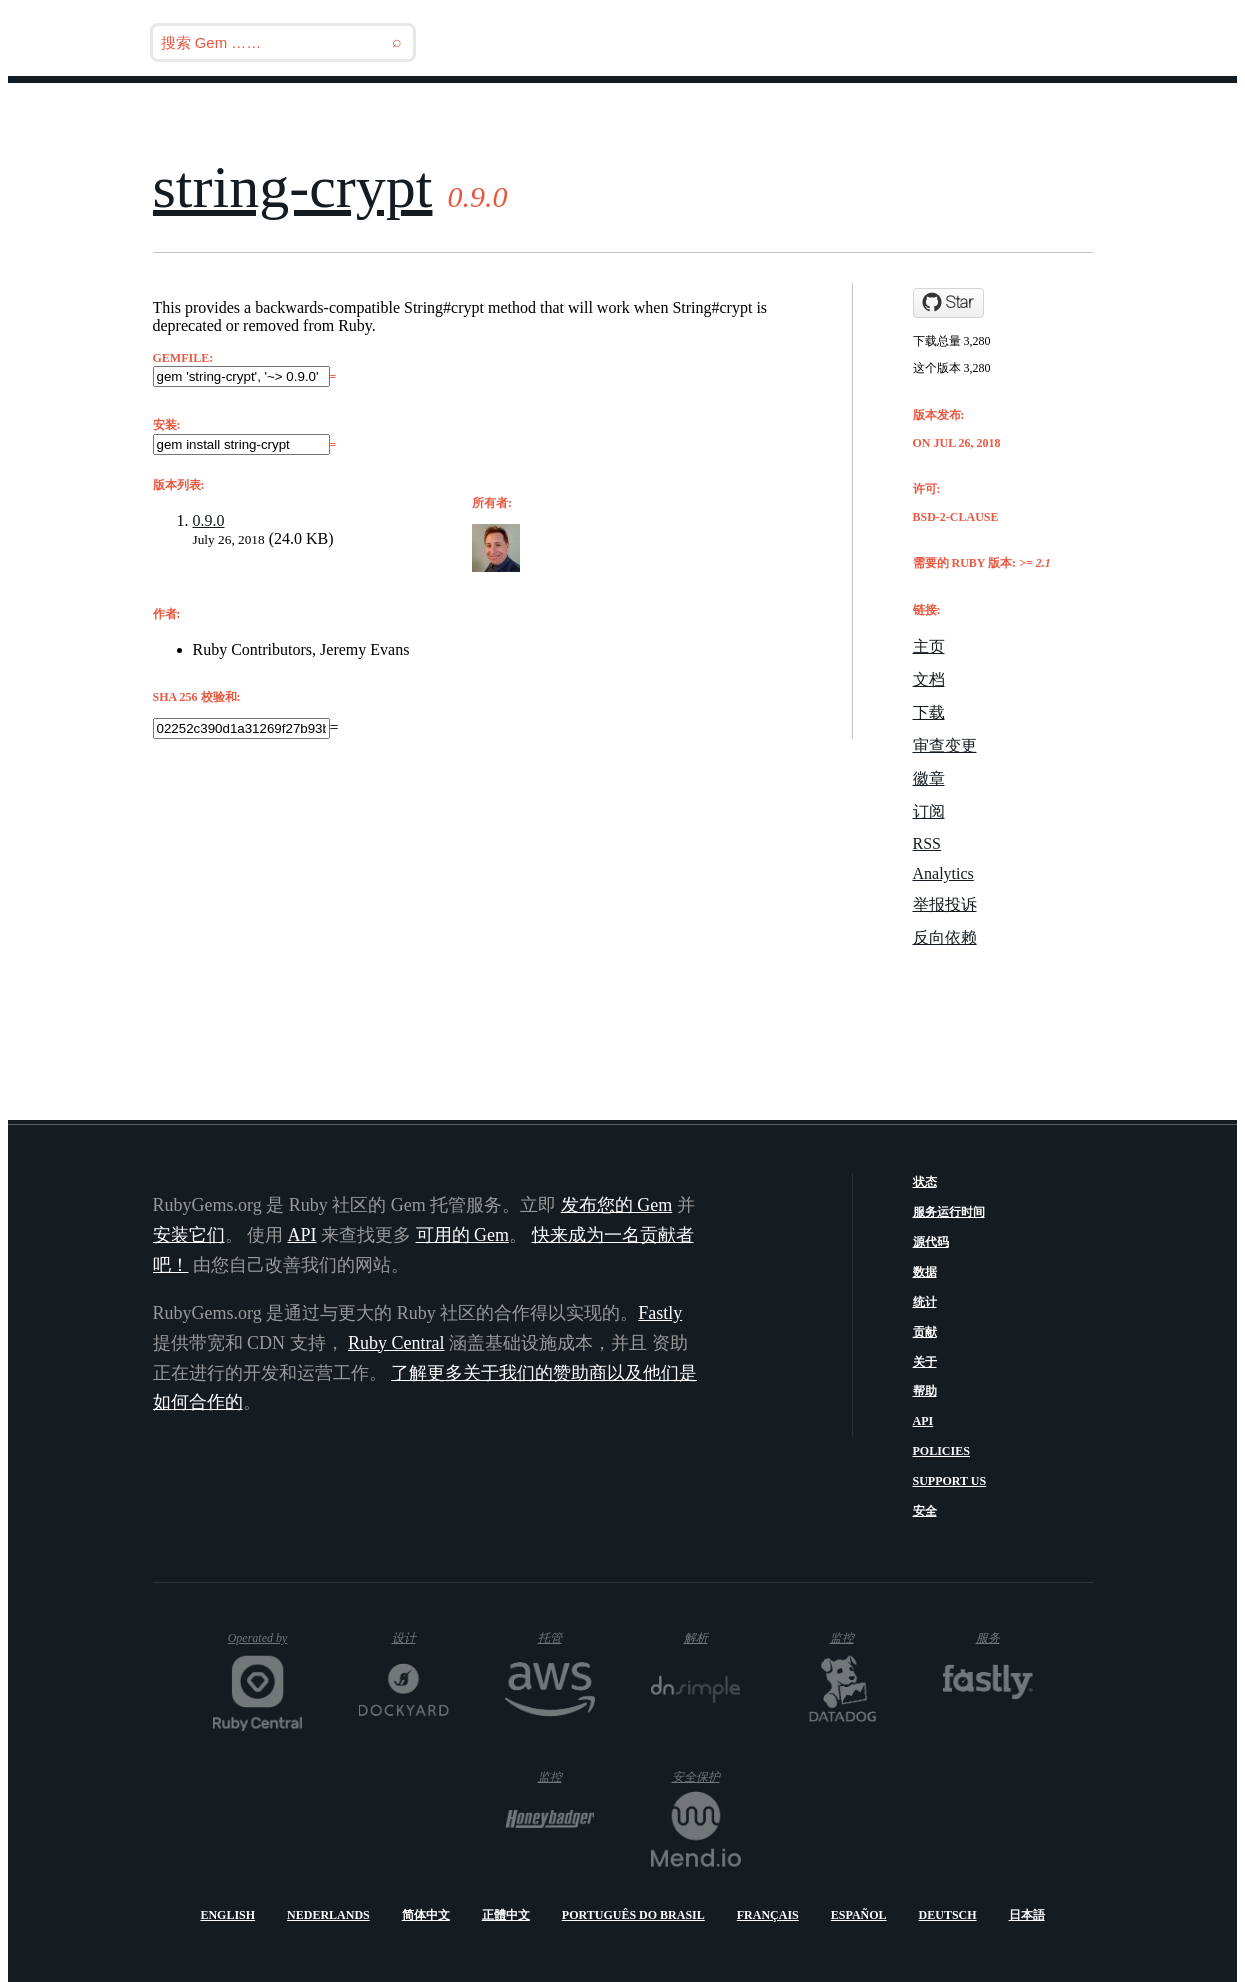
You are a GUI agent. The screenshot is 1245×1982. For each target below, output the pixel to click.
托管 (561, 1637)
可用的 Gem (463, 1235)
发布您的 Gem (617, 1205)
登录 (1105, 42)
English (227, 1915)
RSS (927, 843)
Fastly (660, 1313)
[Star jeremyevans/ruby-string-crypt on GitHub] (948, 303)
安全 (925, 1511)
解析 (712, 1637)
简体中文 (426, 1915)
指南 (1037, 42)
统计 (925, 1302)
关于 (925, 1362)
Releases (796, 42)
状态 (925, 1182)
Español (859, 1915)
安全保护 (706, 1776)
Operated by (265, 1645)
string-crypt (293, 187)
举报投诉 (945, 904)
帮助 (925, 1391)
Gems (962, 42)
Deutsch (948, 1915)
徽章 (929, 778)
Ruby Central (396, 1343)
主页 (929, 646)
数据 (925, 1272)
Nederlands (328, 1915)
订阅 (929, 811)
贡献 (925, 1332)
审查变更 (945, 745)
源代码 (931, 1242)
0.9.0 (209, 520)
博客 (888, 42)
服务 (1003, 1637)
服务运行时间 (949, 1212)
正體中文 (506, 1915)
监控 (858, 1637)
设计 (420, 1637)
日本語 (1027, 1915)
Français (768, 1915)
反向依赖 (945, 937)
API (923, 1421)
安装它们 (189, 1235)
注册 (1173, 42)
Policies (941, 1451)
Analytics (943, 873)
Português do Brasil (633, 1915)
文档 (929, 679)
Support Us (950, 1481)
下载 (929, 712)
